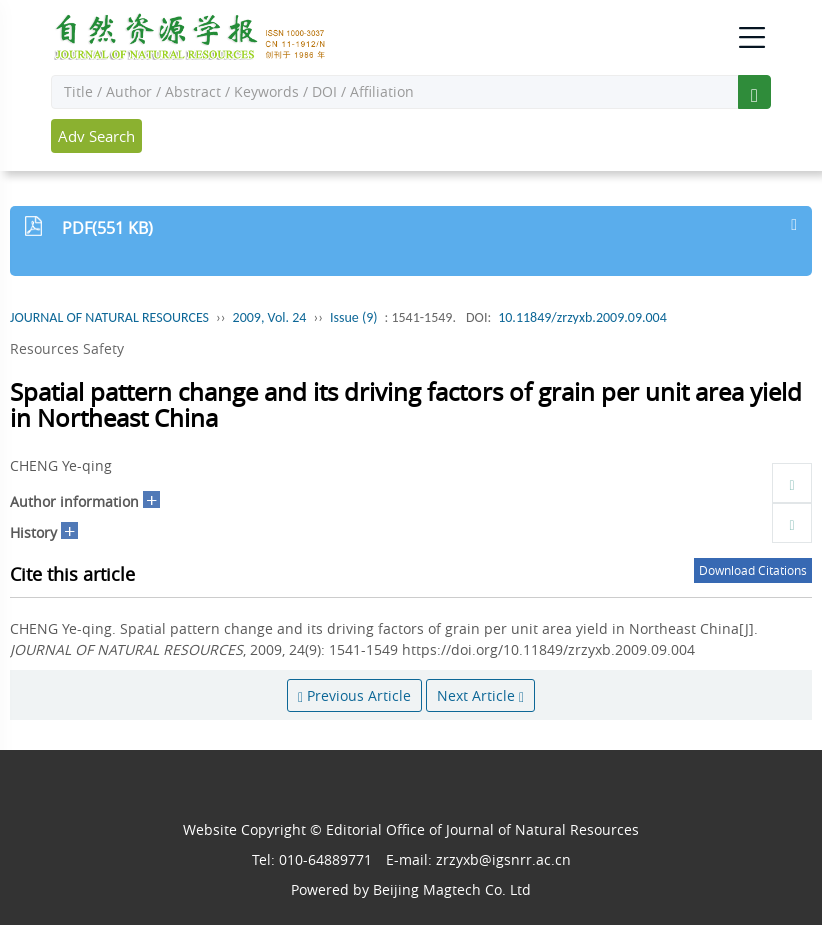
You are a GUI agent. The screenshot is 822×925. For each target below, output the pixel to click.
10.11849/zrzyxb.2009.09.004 (582, 317)
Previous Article (354, 695)
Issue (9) (354, 317)
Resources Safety (67, 348)
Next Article (480, 695)
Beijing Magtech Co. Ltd (452, 889)
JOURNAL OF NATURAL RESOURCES (109, 317)
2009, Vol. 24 (270, 317)
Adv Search (96, 136)
